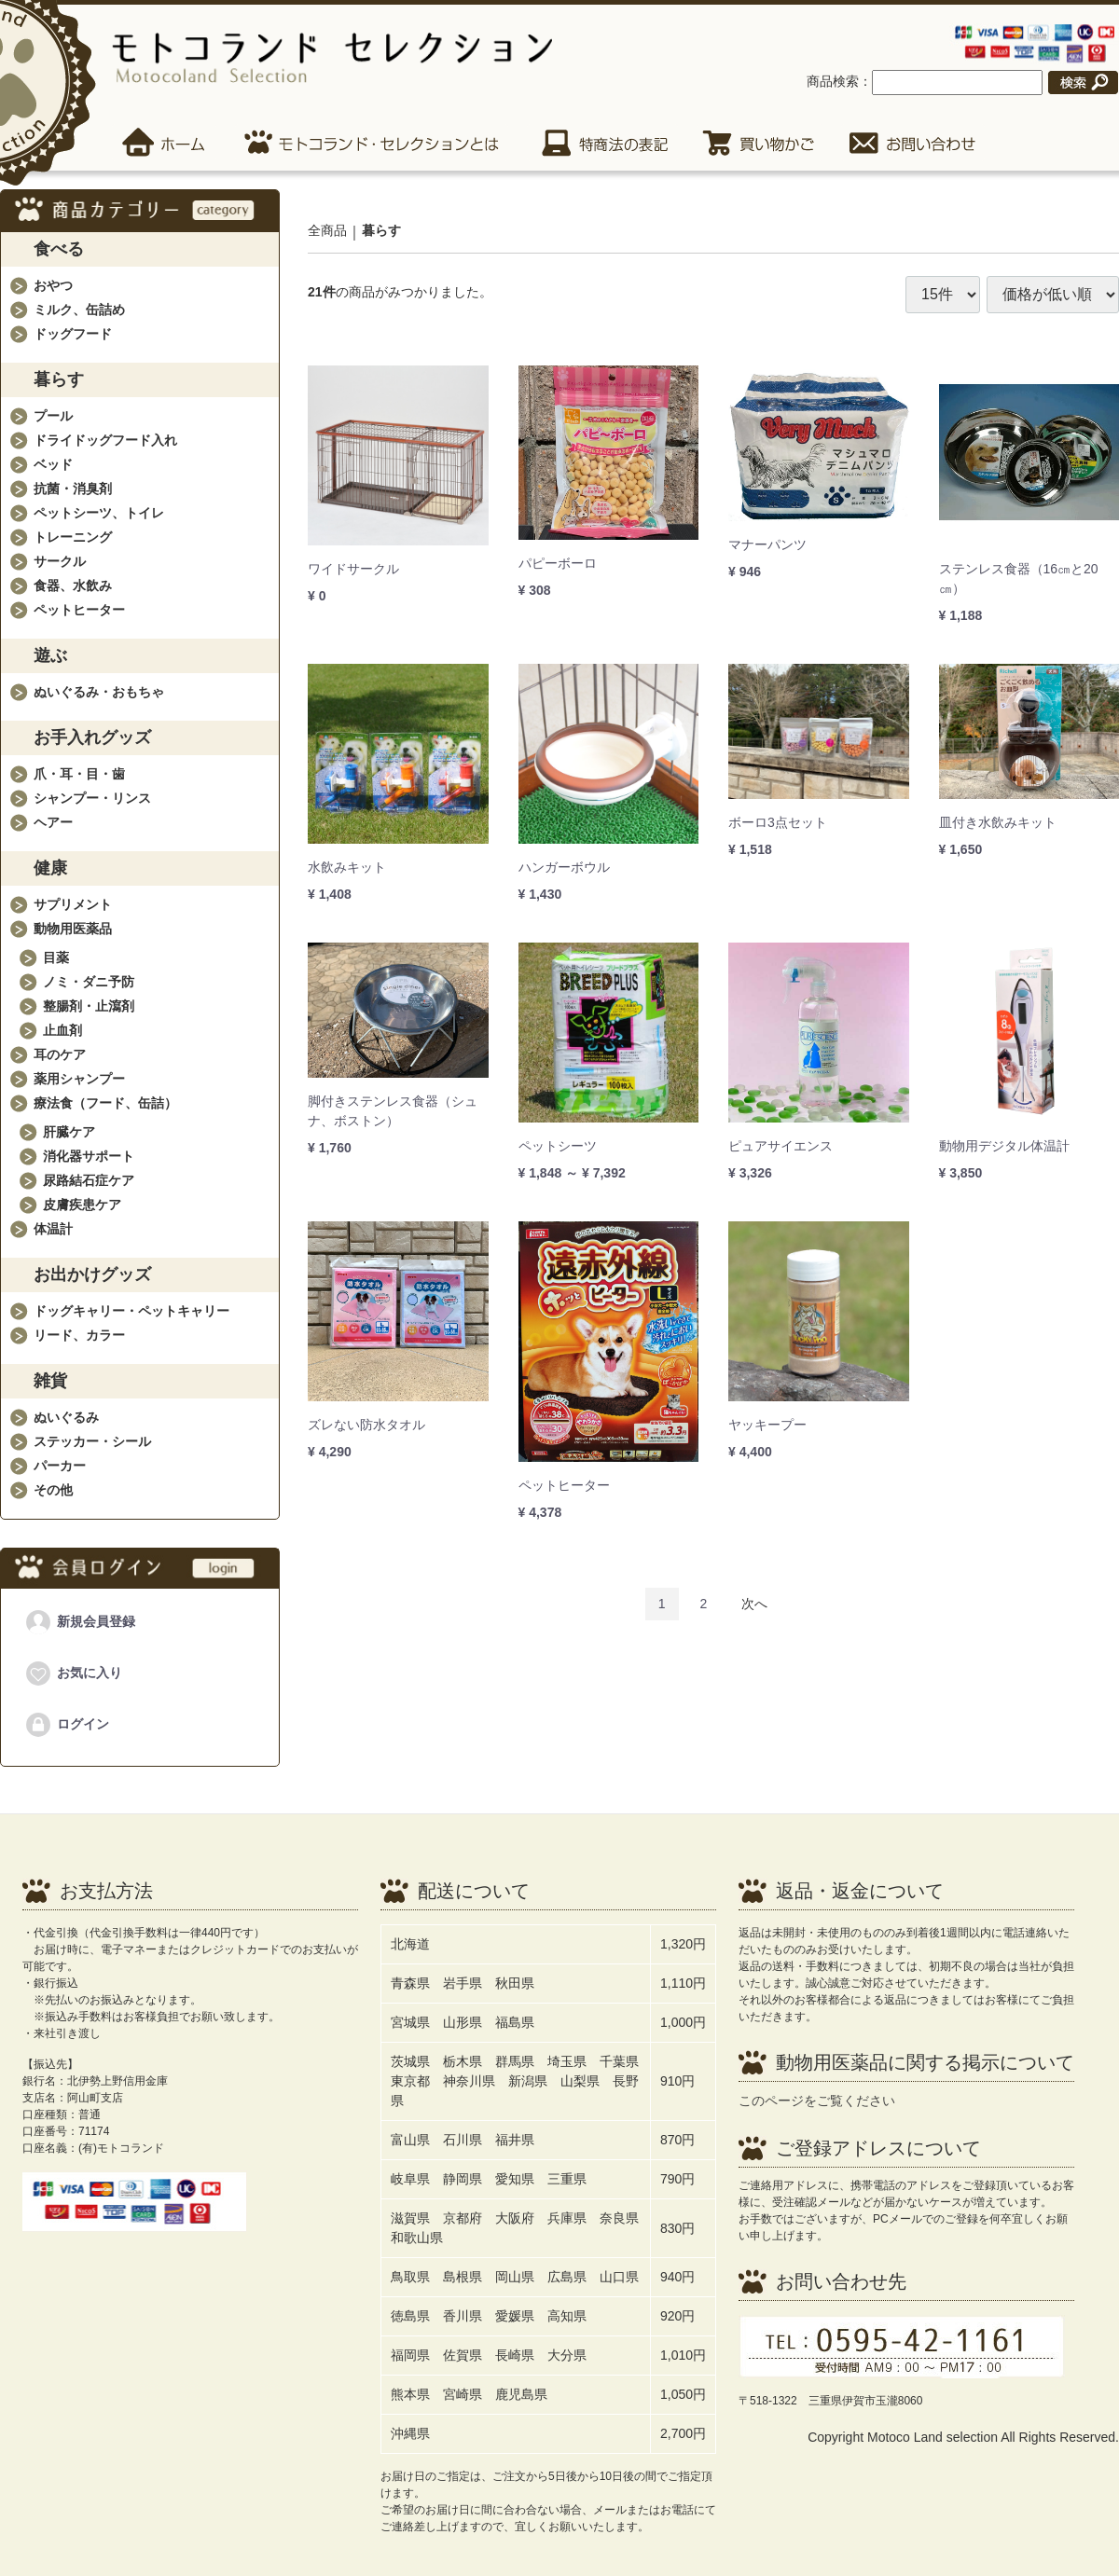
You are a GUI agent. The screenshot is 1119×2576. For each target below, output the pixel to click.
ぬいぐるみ (66, 1417)
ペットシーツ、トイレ (99, 512)
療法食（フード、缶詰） (105, 1102)
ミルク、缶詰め (79, 309)
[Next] (754, 1604)
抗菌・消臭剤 (73, 488)
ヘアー (53, 822)
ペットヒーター (79, 609)
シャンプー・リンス (92, 798)
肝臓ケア (69, 1131)
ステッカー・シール (92, 1441)
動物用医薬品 (73, 928)
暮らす (381, 230)
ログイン (66, 1725)
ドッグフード (73, 333)
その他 (53, 1489)
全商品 (327, 230)
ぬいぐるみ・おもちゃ (99, 691)
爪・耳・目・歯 (79, 773)
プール (53, 415)
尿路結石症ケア (88, 1180)
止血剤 (62, 1030)
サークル (60, 561)
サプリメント (73, 904)
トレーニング (73, 537)
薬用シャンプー (79, 1078)
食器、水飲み (73, 585)
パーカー (60, 1465)
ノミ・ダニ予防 (88, 981)
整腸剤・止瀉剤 (88, 1006)
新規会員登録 (79, 1622)
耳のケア (60, 1054)
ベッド (53, 464)
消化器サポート (88, 1156)
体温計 (53, 1228)
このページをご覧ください (817, 2100)
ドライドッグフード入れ (105, 440)
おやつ (53, 285)
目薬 (56, 957)
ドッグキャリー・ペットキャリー (131, 1310)
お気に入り (73, 1673)
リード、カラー (79, 1335)
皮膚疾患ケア (82, 1204)
